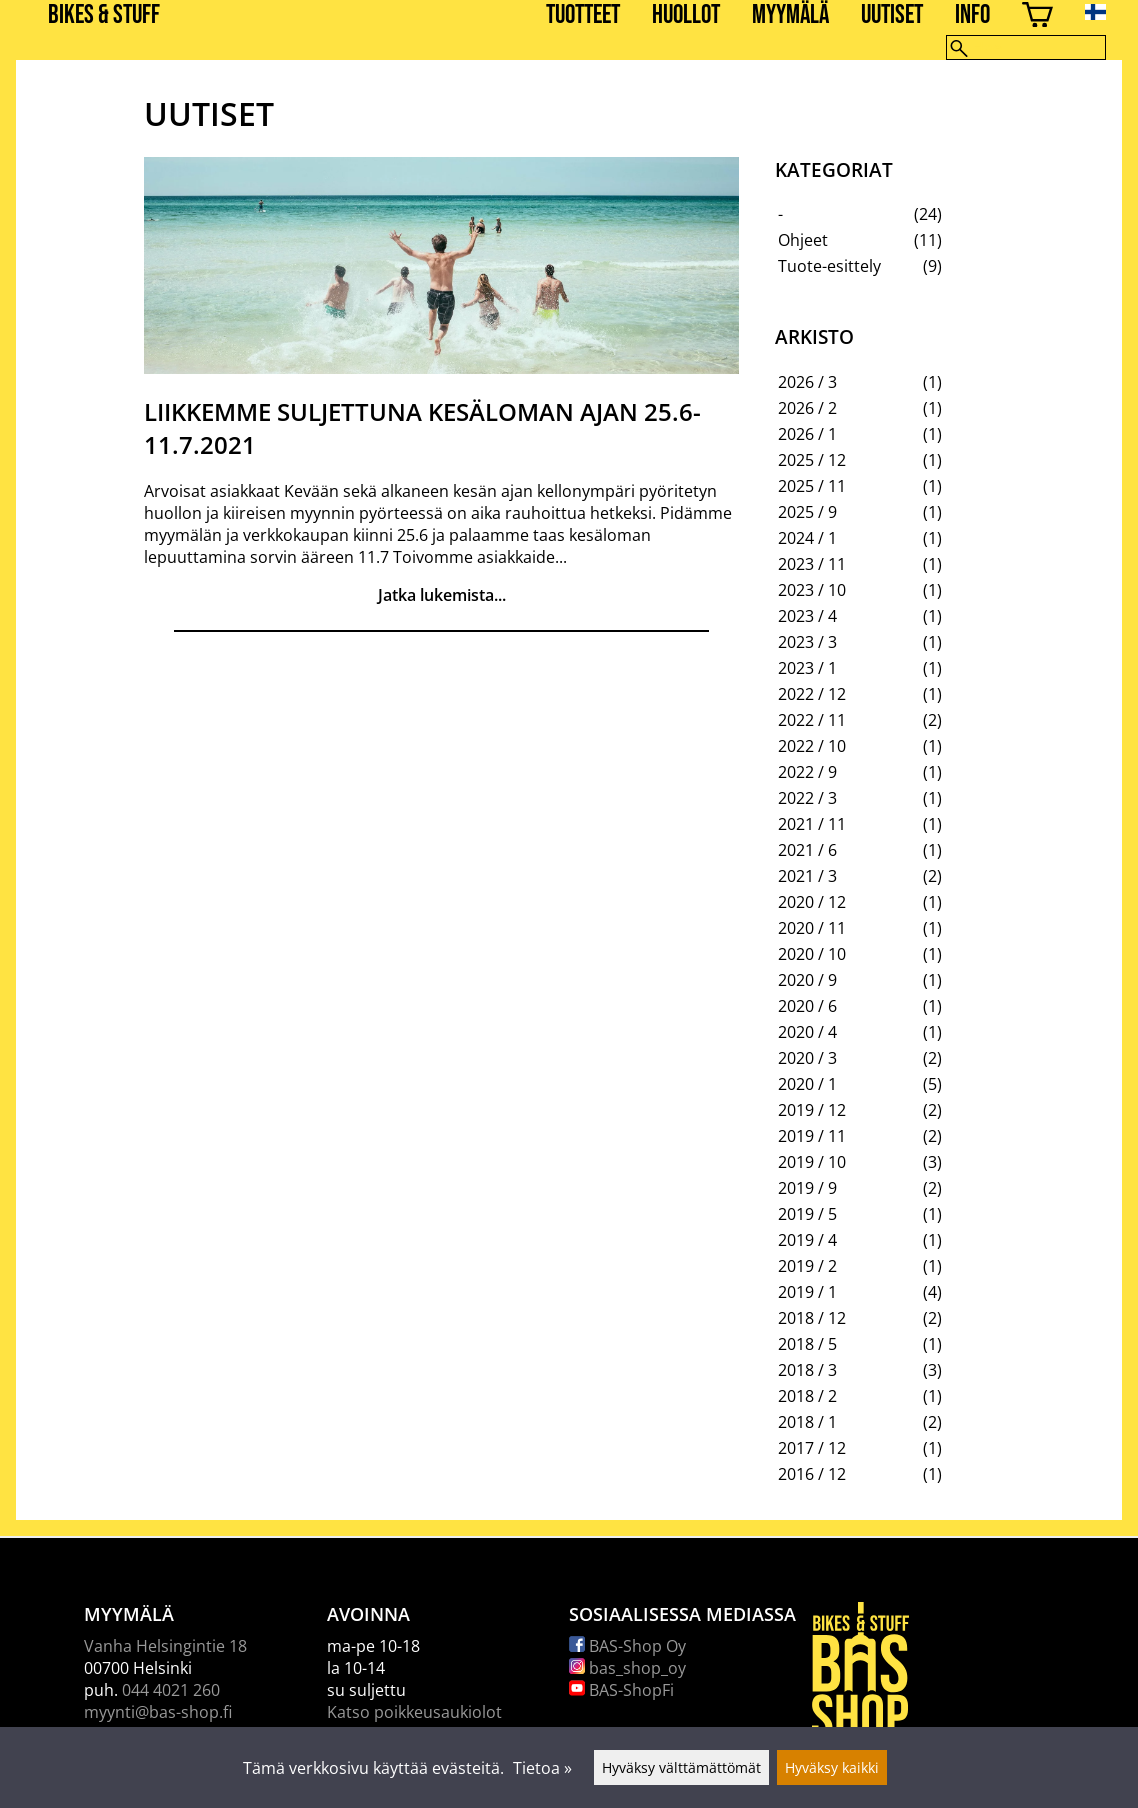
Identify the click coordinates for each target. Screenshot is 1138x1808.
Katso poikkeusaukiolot (414, 1712)
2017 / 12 (812, 1448)
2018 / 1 (807, 1422)
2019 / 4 (807, 1240)
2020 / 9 (807, 980)
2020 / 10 (812, 954)
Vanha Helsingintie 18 (165, 1646)
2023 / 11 (812, 564)
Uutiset (892, 15)
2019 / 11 (812, 1136)
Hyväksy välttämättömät (681, 1767)
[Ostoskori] (1037, 17)
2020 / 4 (807, 1032)
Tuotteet (583, 15)
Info (972, 15)
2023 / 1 (807, 668)
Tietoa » (542, 1768)
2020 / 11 (812, 928)
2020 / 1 (807, 1084)
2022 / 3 (807, 798)
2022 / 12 (812, 694)
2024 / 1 (807, 538)
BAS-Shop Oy (627, 1646)
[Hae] (1026, 47)
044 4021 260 (171, 1690)
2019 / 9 (807, 1188)
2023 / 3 (807, 642)
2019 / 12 (812, 1110)
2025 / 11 (812, 486)
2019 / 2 (807, 1266)
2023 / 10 (812, 590)
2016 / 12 (812, 1474)
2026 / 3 (807, 382)
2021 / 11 (812, 824)
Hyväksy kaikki (832, 1767)
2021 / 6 (807, 850)
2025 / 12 (812, 460)
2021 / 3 (807, 876)
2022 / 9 (807, 772)
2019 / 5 (807, 1214)
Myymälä (790, 15)
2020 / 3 (807, 1058)
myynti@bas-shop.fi (158, 1712)
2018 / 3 (807, 1370)
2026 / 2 (807, 408)
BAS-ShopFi (621, 1690)
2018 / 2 (807, 1396)
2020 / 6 (807, 1006)
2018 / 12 (812, 1318)
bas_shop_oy (627, 1668)
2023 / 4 (807, 616)
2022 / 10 (812, 746)
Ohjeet (803, 240)
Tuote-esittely (829, 266)
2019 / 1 (807, 1292)
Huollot (686, 15)
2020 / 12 (812, 902)
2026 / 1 (807, 434)
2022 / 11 (812, 720)
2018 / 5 (807, 1344)
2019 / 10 (812, 1162)
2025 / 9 (807, 512)
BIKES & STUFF (104, 15)
